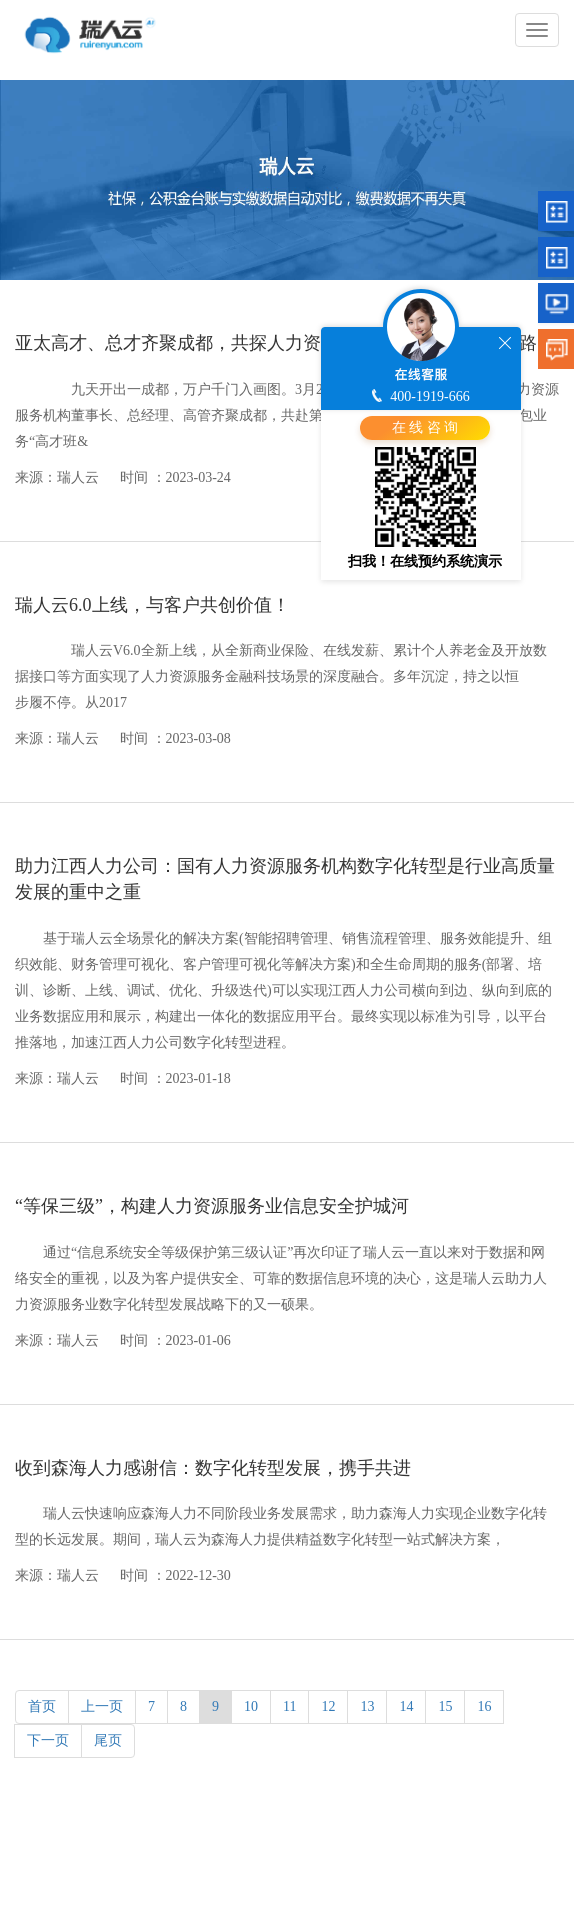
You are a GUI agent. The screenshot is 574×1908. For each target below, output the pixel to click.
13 (367, 1706)
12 (328, 1706)
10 (251, 1706)
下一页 (48, 1740)
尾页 (108, 1740)
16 (484, 1706)
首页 (42, 1706)
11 (289, 1706)
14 (406, 1706)
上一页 (102, 1706)
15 (445, 1706)
